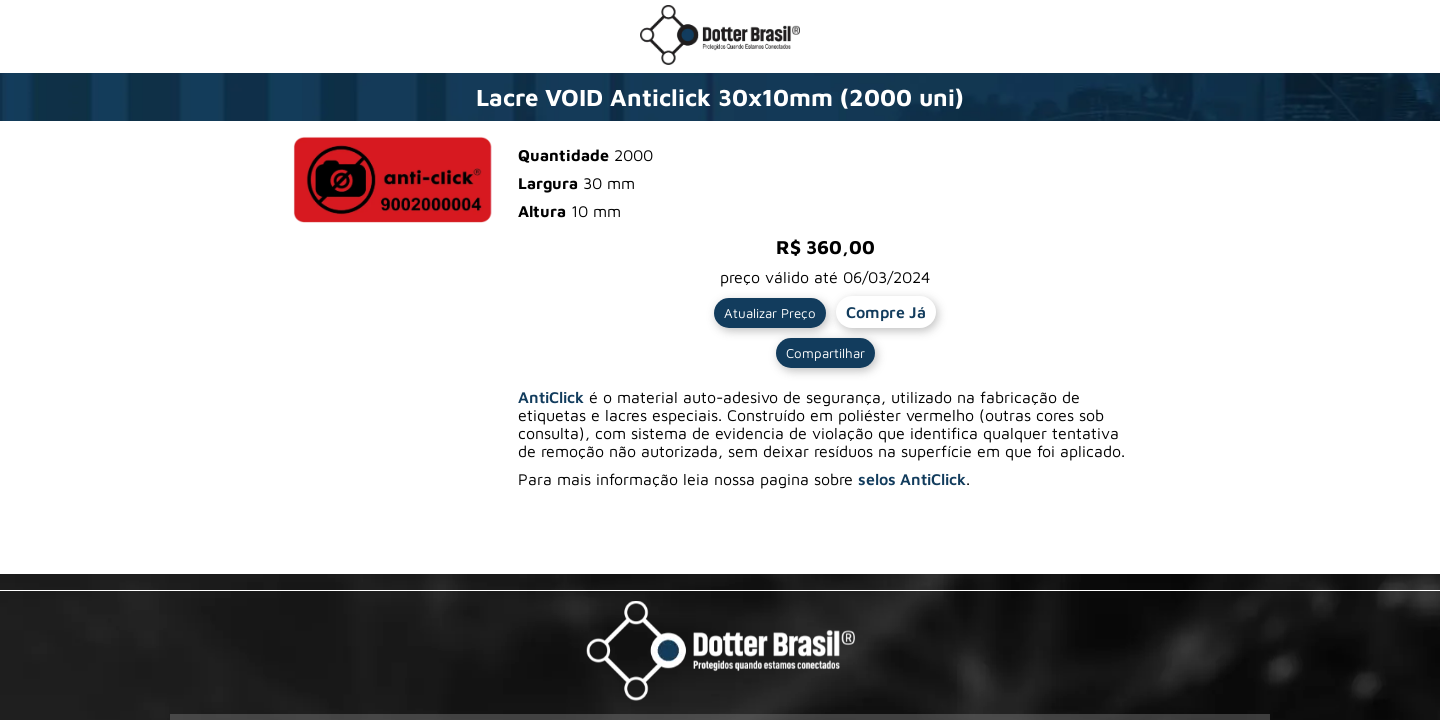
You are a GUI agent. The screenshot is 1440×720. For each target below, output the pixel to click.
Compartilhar (825, 353)
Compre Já (886, 312)
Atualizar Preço (770, 313)
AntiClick (551, 397)
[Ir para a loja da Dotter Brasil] (720, 59)
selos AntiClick (912, 479)
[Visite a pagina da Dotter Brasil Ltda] (720, 652)
